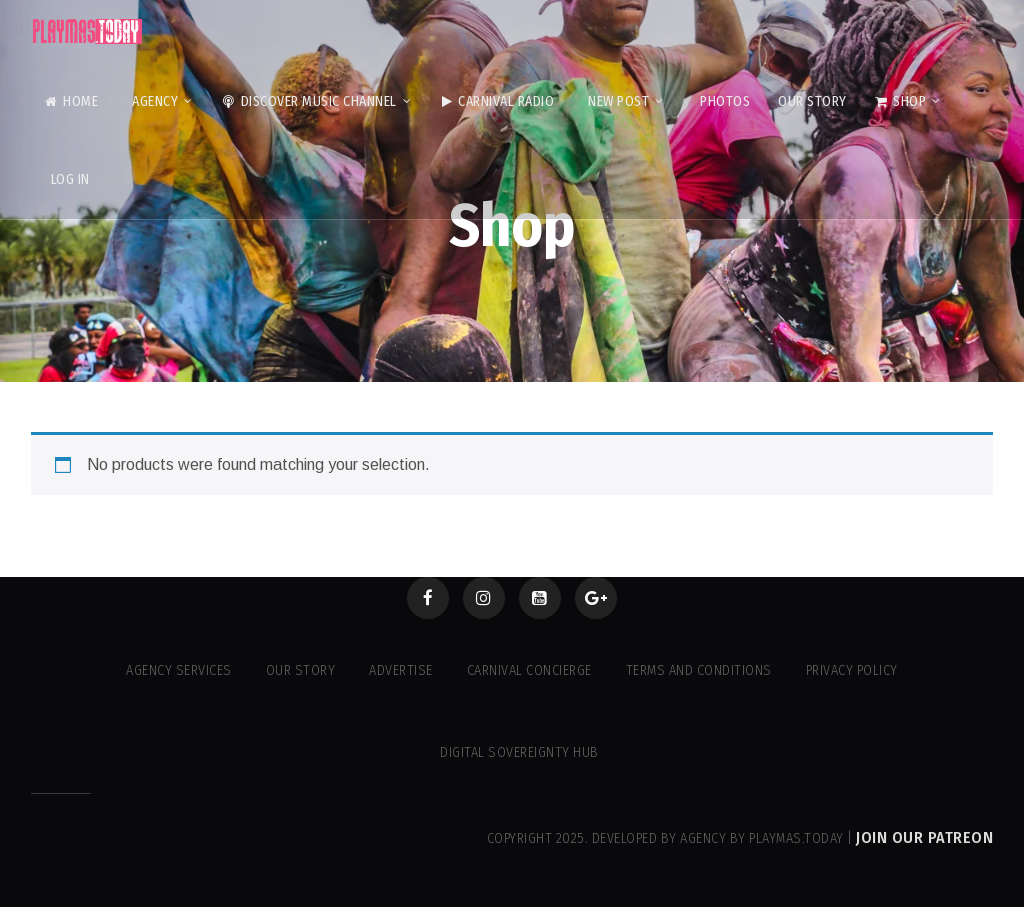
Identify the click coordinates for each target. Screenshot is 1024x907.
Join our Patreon (924, 837)
